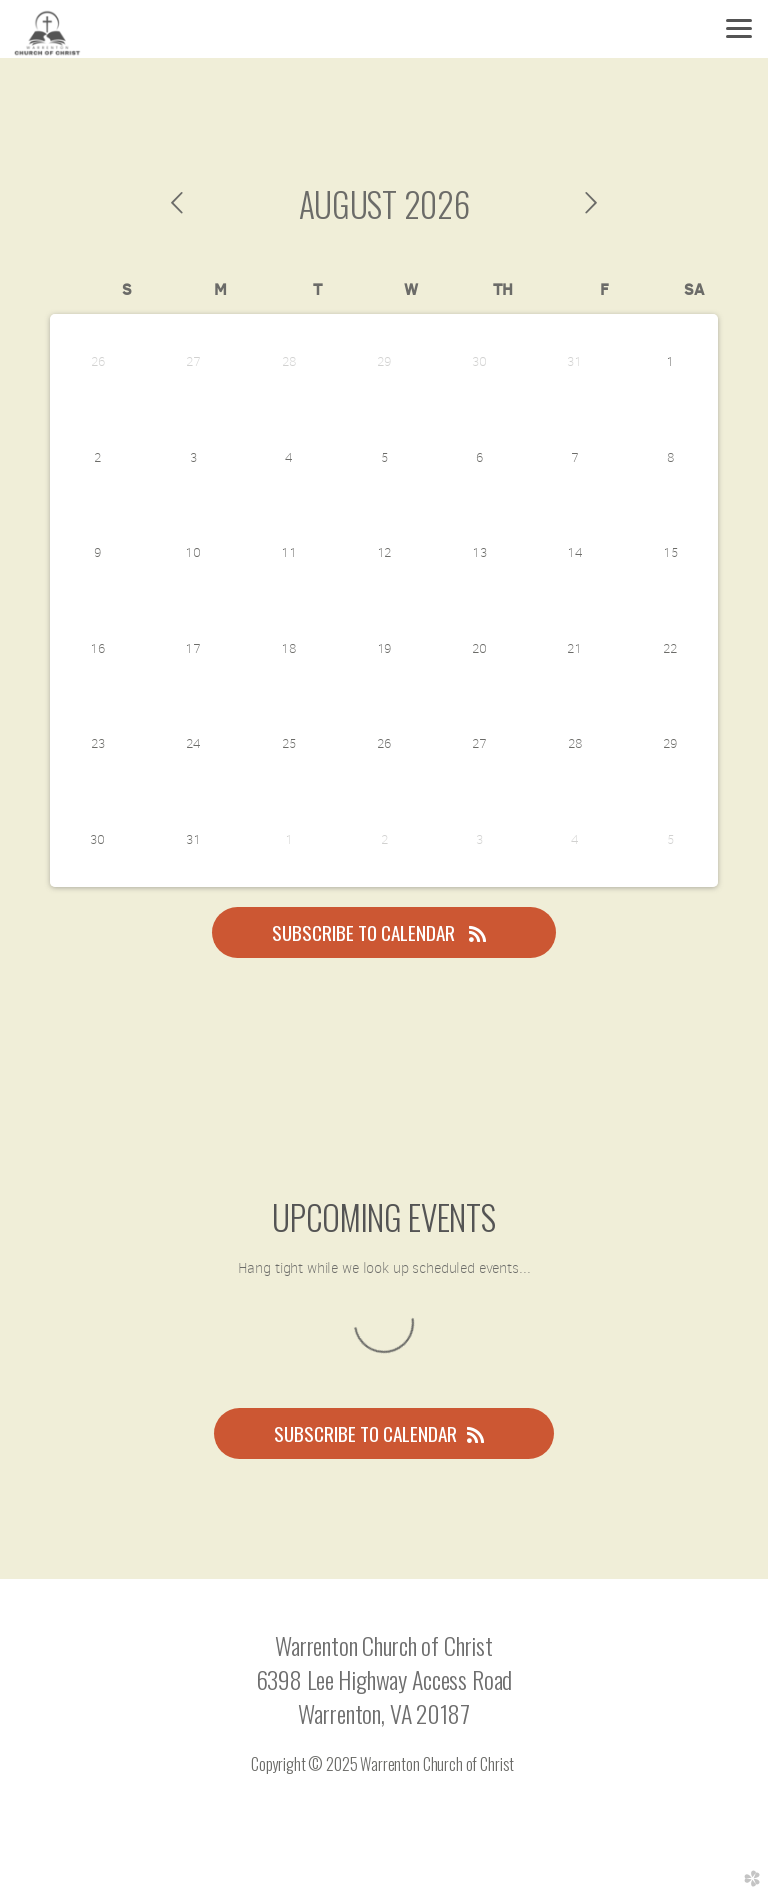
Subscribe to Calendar (384, 932)
